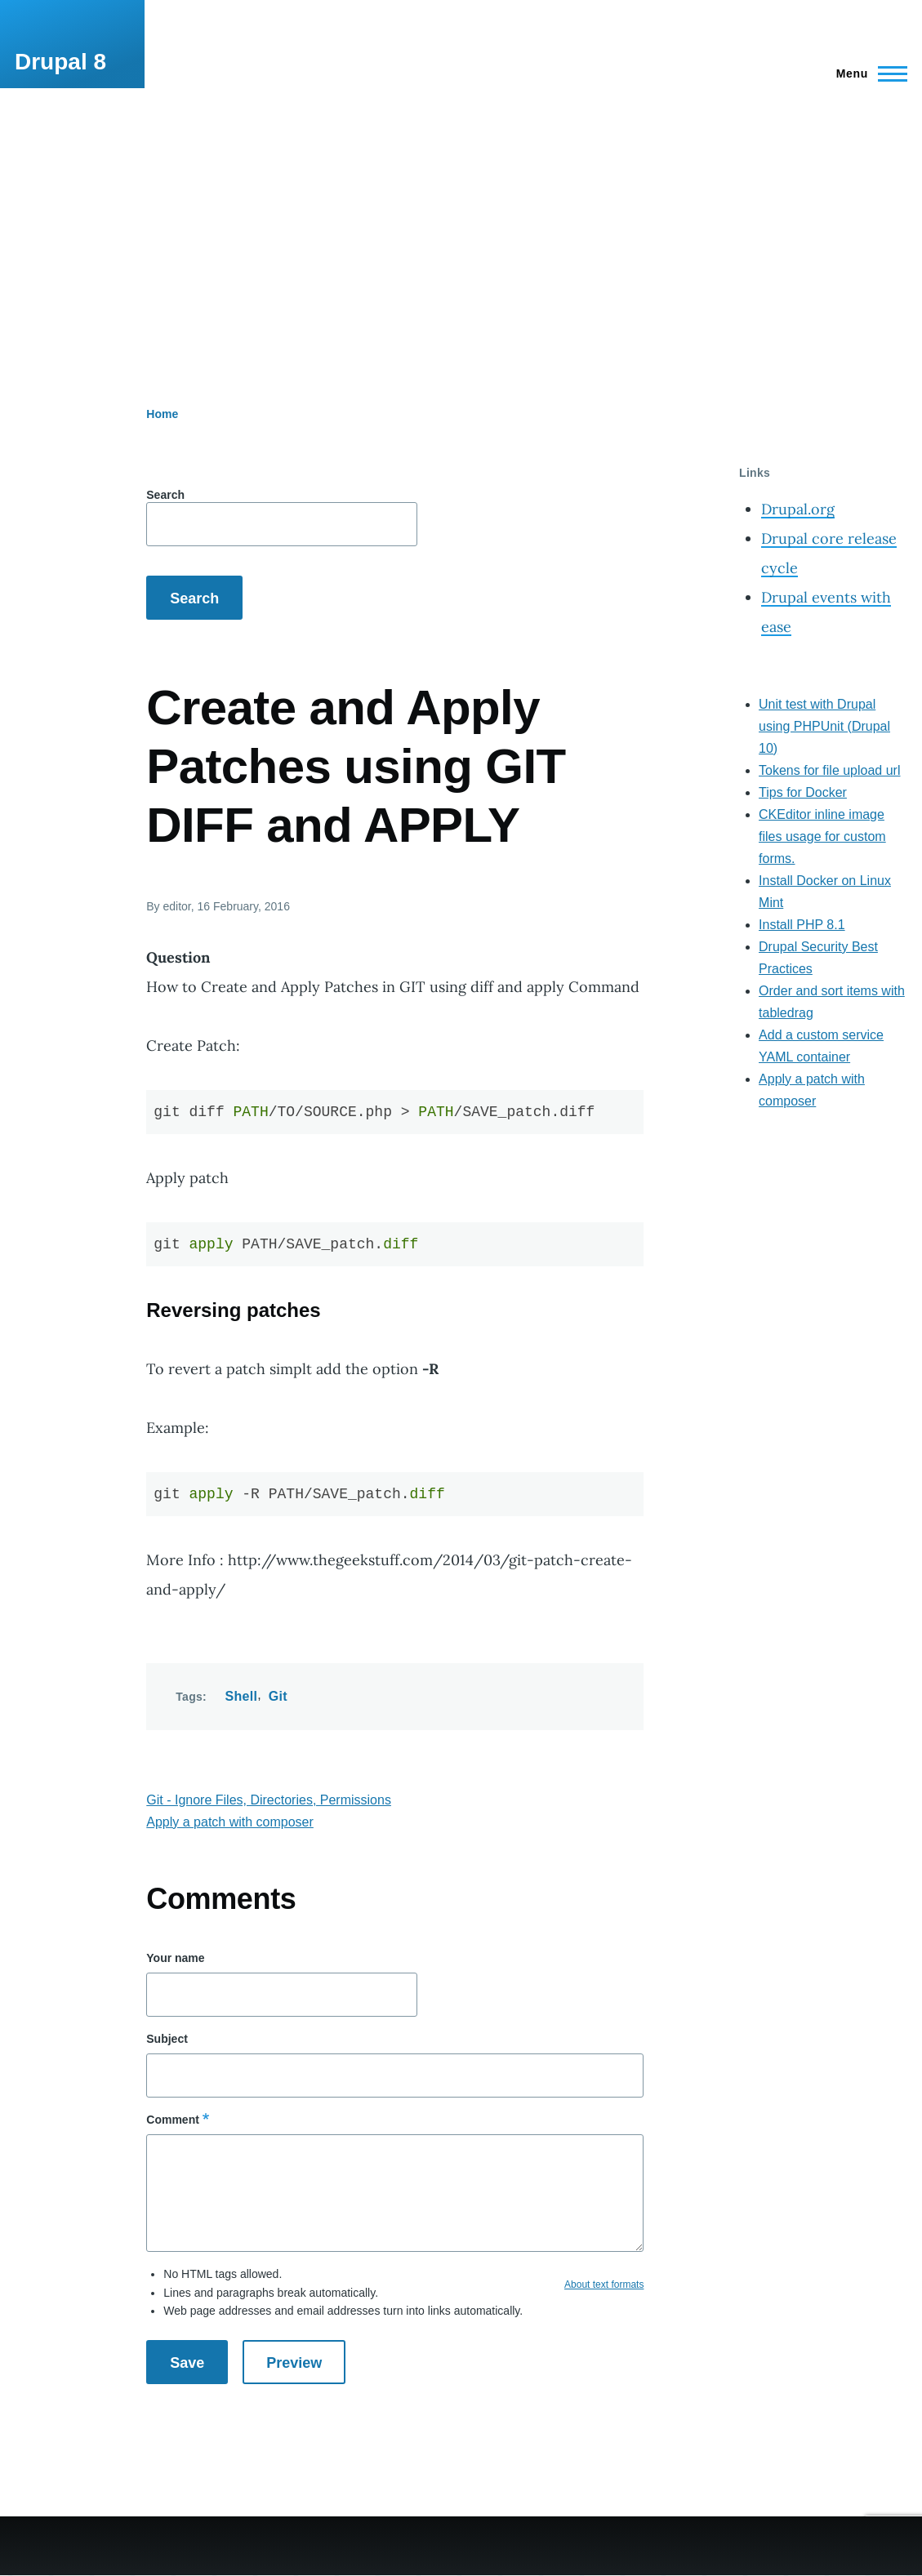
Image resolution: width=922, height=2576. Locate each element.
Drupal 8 (60, 61)
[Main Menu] (867, 73)
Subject (167, 2038)
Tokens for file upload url (829, 770)
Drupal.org (798, 509)
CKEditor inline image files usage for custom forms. (822, 836)
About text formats (604, 2284)
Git (278, 1696)
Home (162, 413)
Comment (172, 2119)
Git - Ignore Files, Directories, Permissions (268, 1800)
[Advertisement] (461, 210)
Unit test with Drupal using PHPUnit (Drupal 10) (824, 726)
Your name (175, 1957)
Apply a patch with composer (230, 1822)
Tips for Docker (803, 792)
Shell (241, 1696)
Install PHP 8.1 (802, 925)
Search (165, 494)
